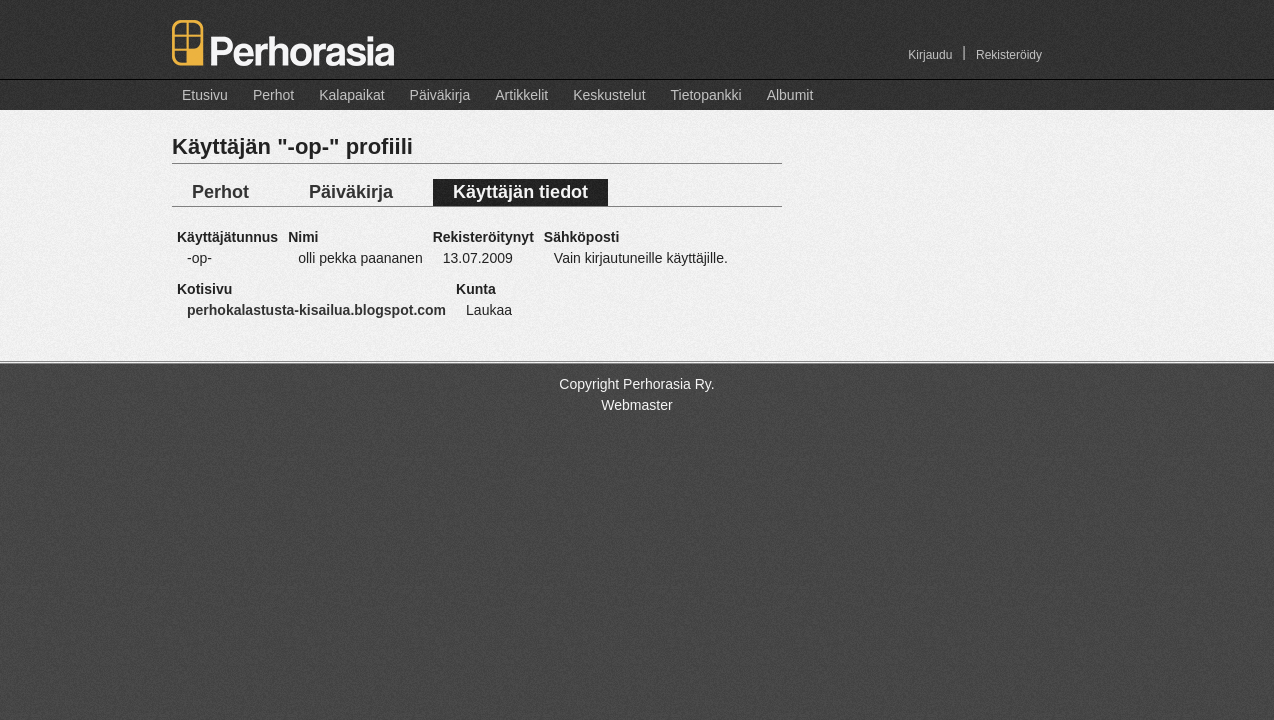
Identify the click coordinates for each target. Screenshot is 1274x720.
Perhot (273, 95)
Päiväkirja (440, 95)
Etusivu (205, 95)
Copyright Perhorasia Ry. (636, 384)
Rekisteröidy (1009, 55)
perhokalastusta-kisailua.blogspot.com (316, 310)
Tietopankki (706, 95)
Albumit (790, 95)
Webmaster (636, 405)
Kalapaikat (351, 95)
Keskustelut (609, 95)
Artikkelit (521, 95)
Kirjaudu (930, 55)
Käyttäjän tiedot (520, 192)
